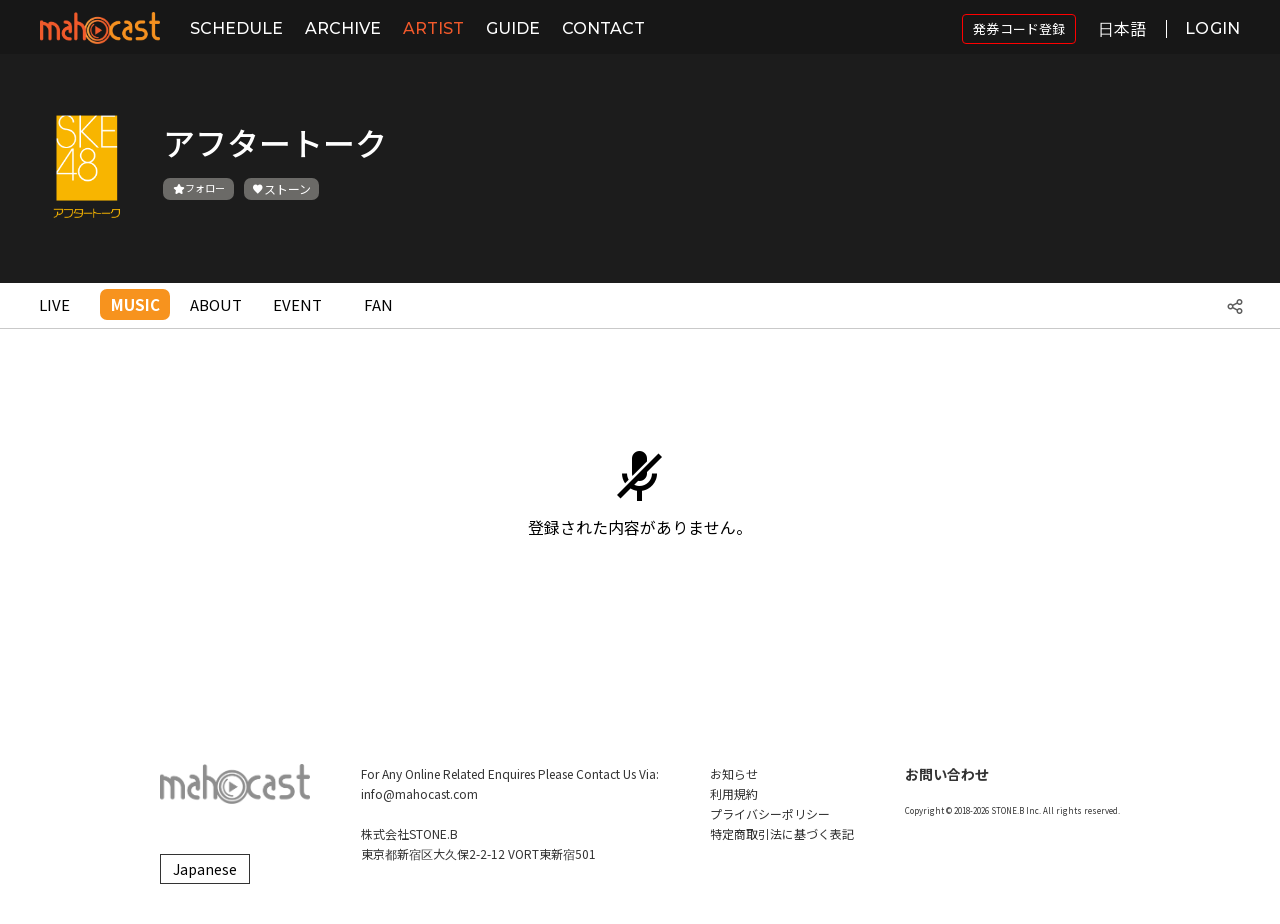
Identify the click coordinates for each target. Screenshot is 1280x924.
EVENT (297, 304)
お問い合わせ (947, 774)
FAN (378, 304)
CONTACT (603, 28)
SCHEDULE (236, 28)
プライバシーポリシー (770, 813)
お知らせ (734, 773)
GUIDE (513, 28)
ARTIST (433, 28)
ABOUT (216, 304)
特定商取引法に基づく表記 (782, 833)
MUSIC (135, 304)
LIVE (54, 304)
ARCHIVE (343, 28)
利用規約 (734, 793)
